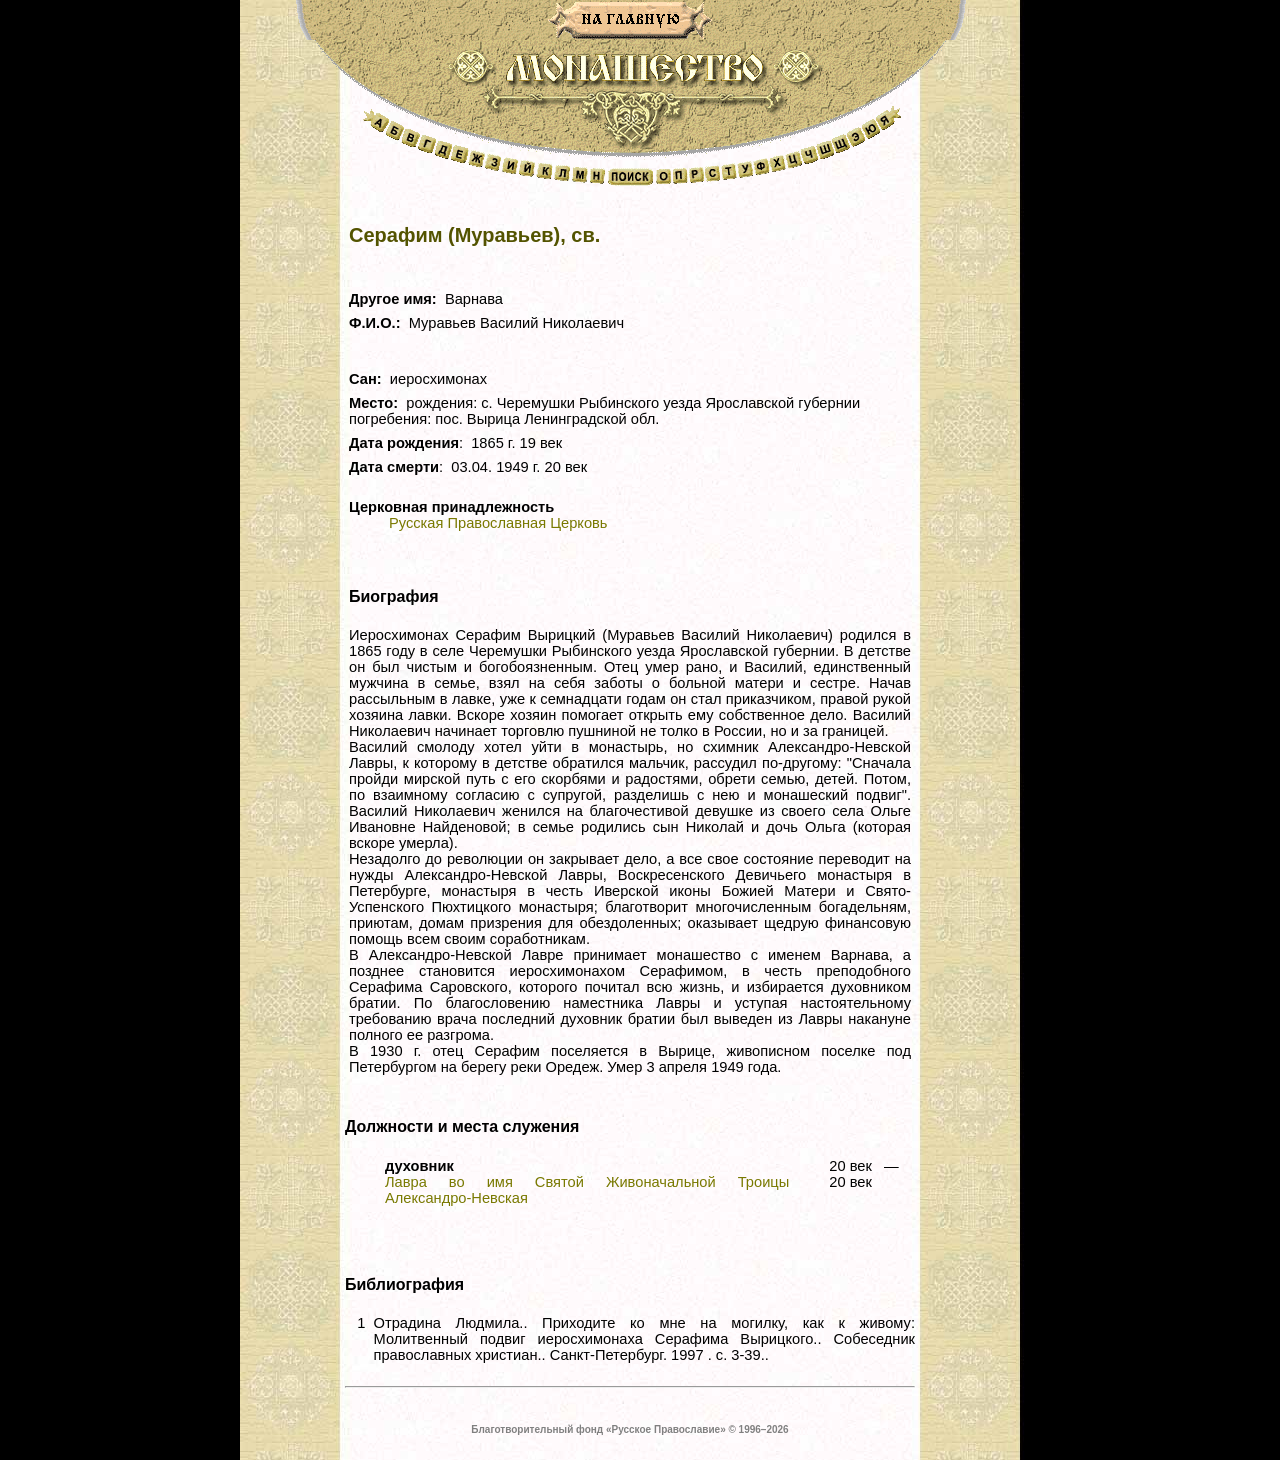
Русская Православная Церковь (498, 523)
